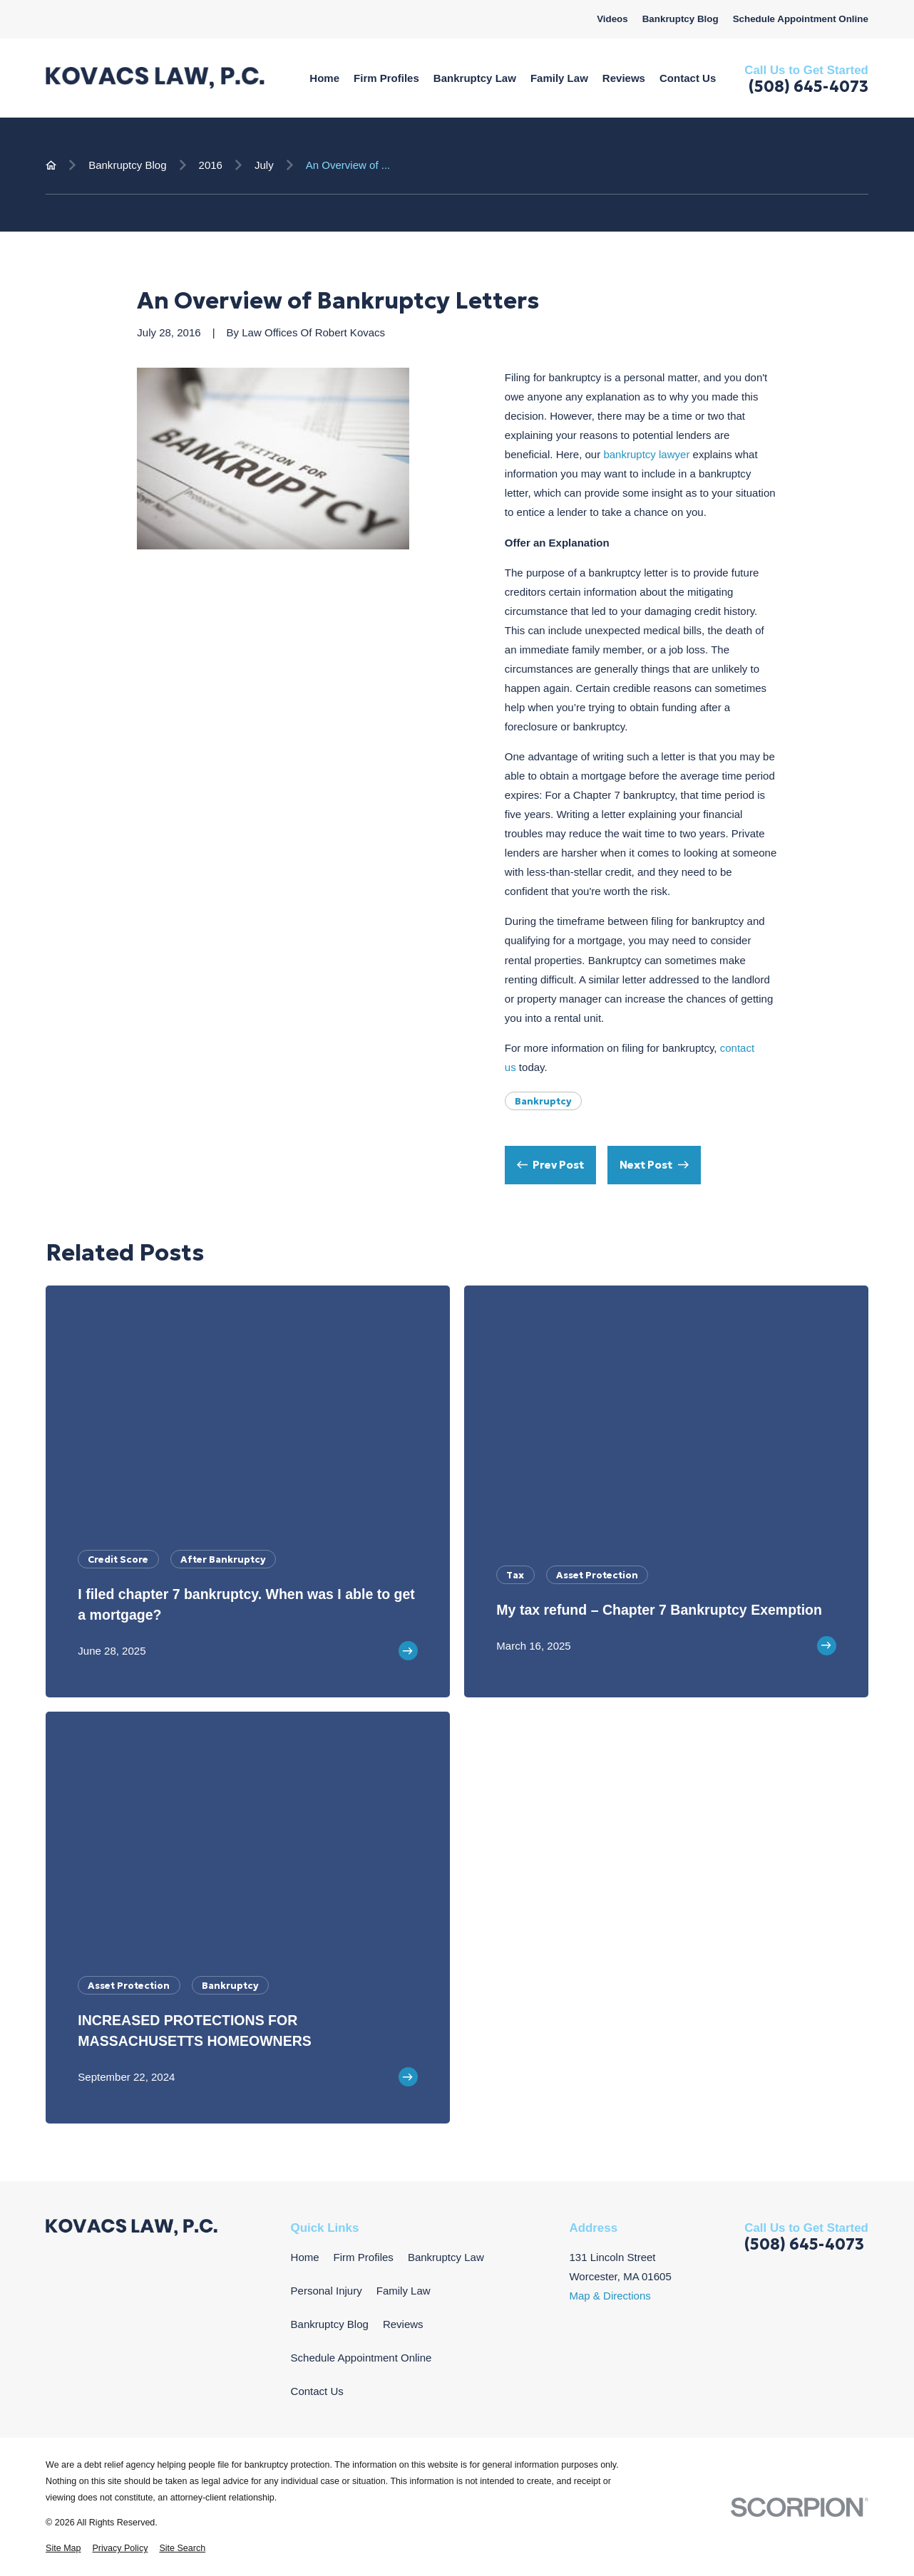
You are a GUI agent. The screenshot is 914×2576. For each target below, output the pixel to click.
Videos (612, 19)
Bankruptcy (543, 1101)
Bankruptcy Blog (680, 19)
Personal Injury (326, 2291)
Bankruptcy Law (446, 2257)
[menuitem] (63, 2548)
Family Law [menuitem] (559, 78)
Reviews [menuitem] (623, 78)
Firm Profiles (364, 2257)
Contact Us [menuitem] (687, 78)
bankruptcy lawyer (647, 454)
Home (305, 2257)
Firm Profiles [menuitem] (386, 78)
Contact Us (317, 2391)
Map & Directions (609, 2296)
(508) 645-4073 (808, 87)
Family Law (403, 2291)
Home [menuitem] (324, 78)
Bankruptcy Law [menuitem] (474, 78)
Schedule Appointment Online (800, 19)
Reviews (403, 2324)
